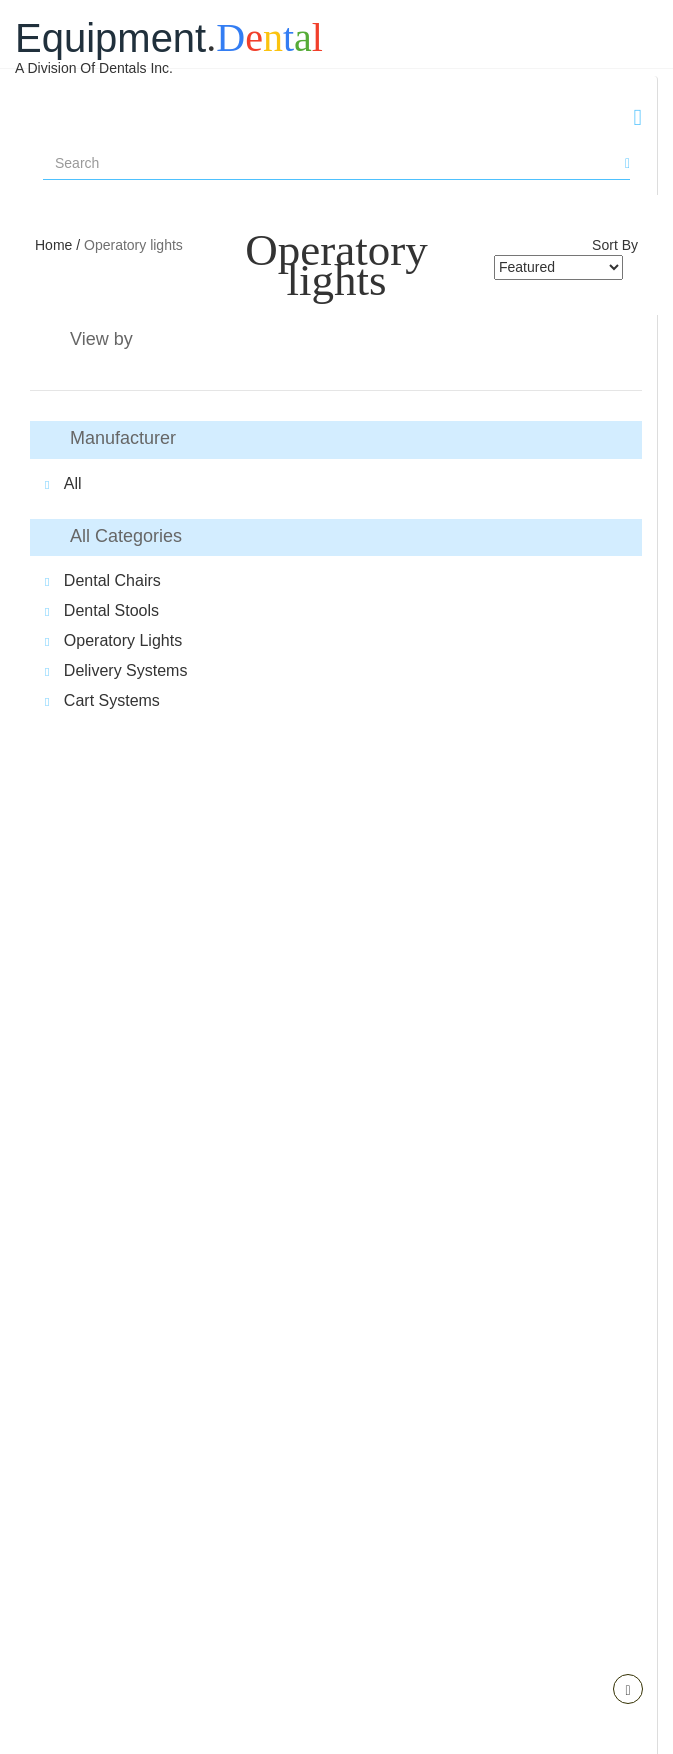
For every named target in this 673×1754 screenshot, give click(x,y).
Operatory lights (133, 245)
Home (55, 245)
